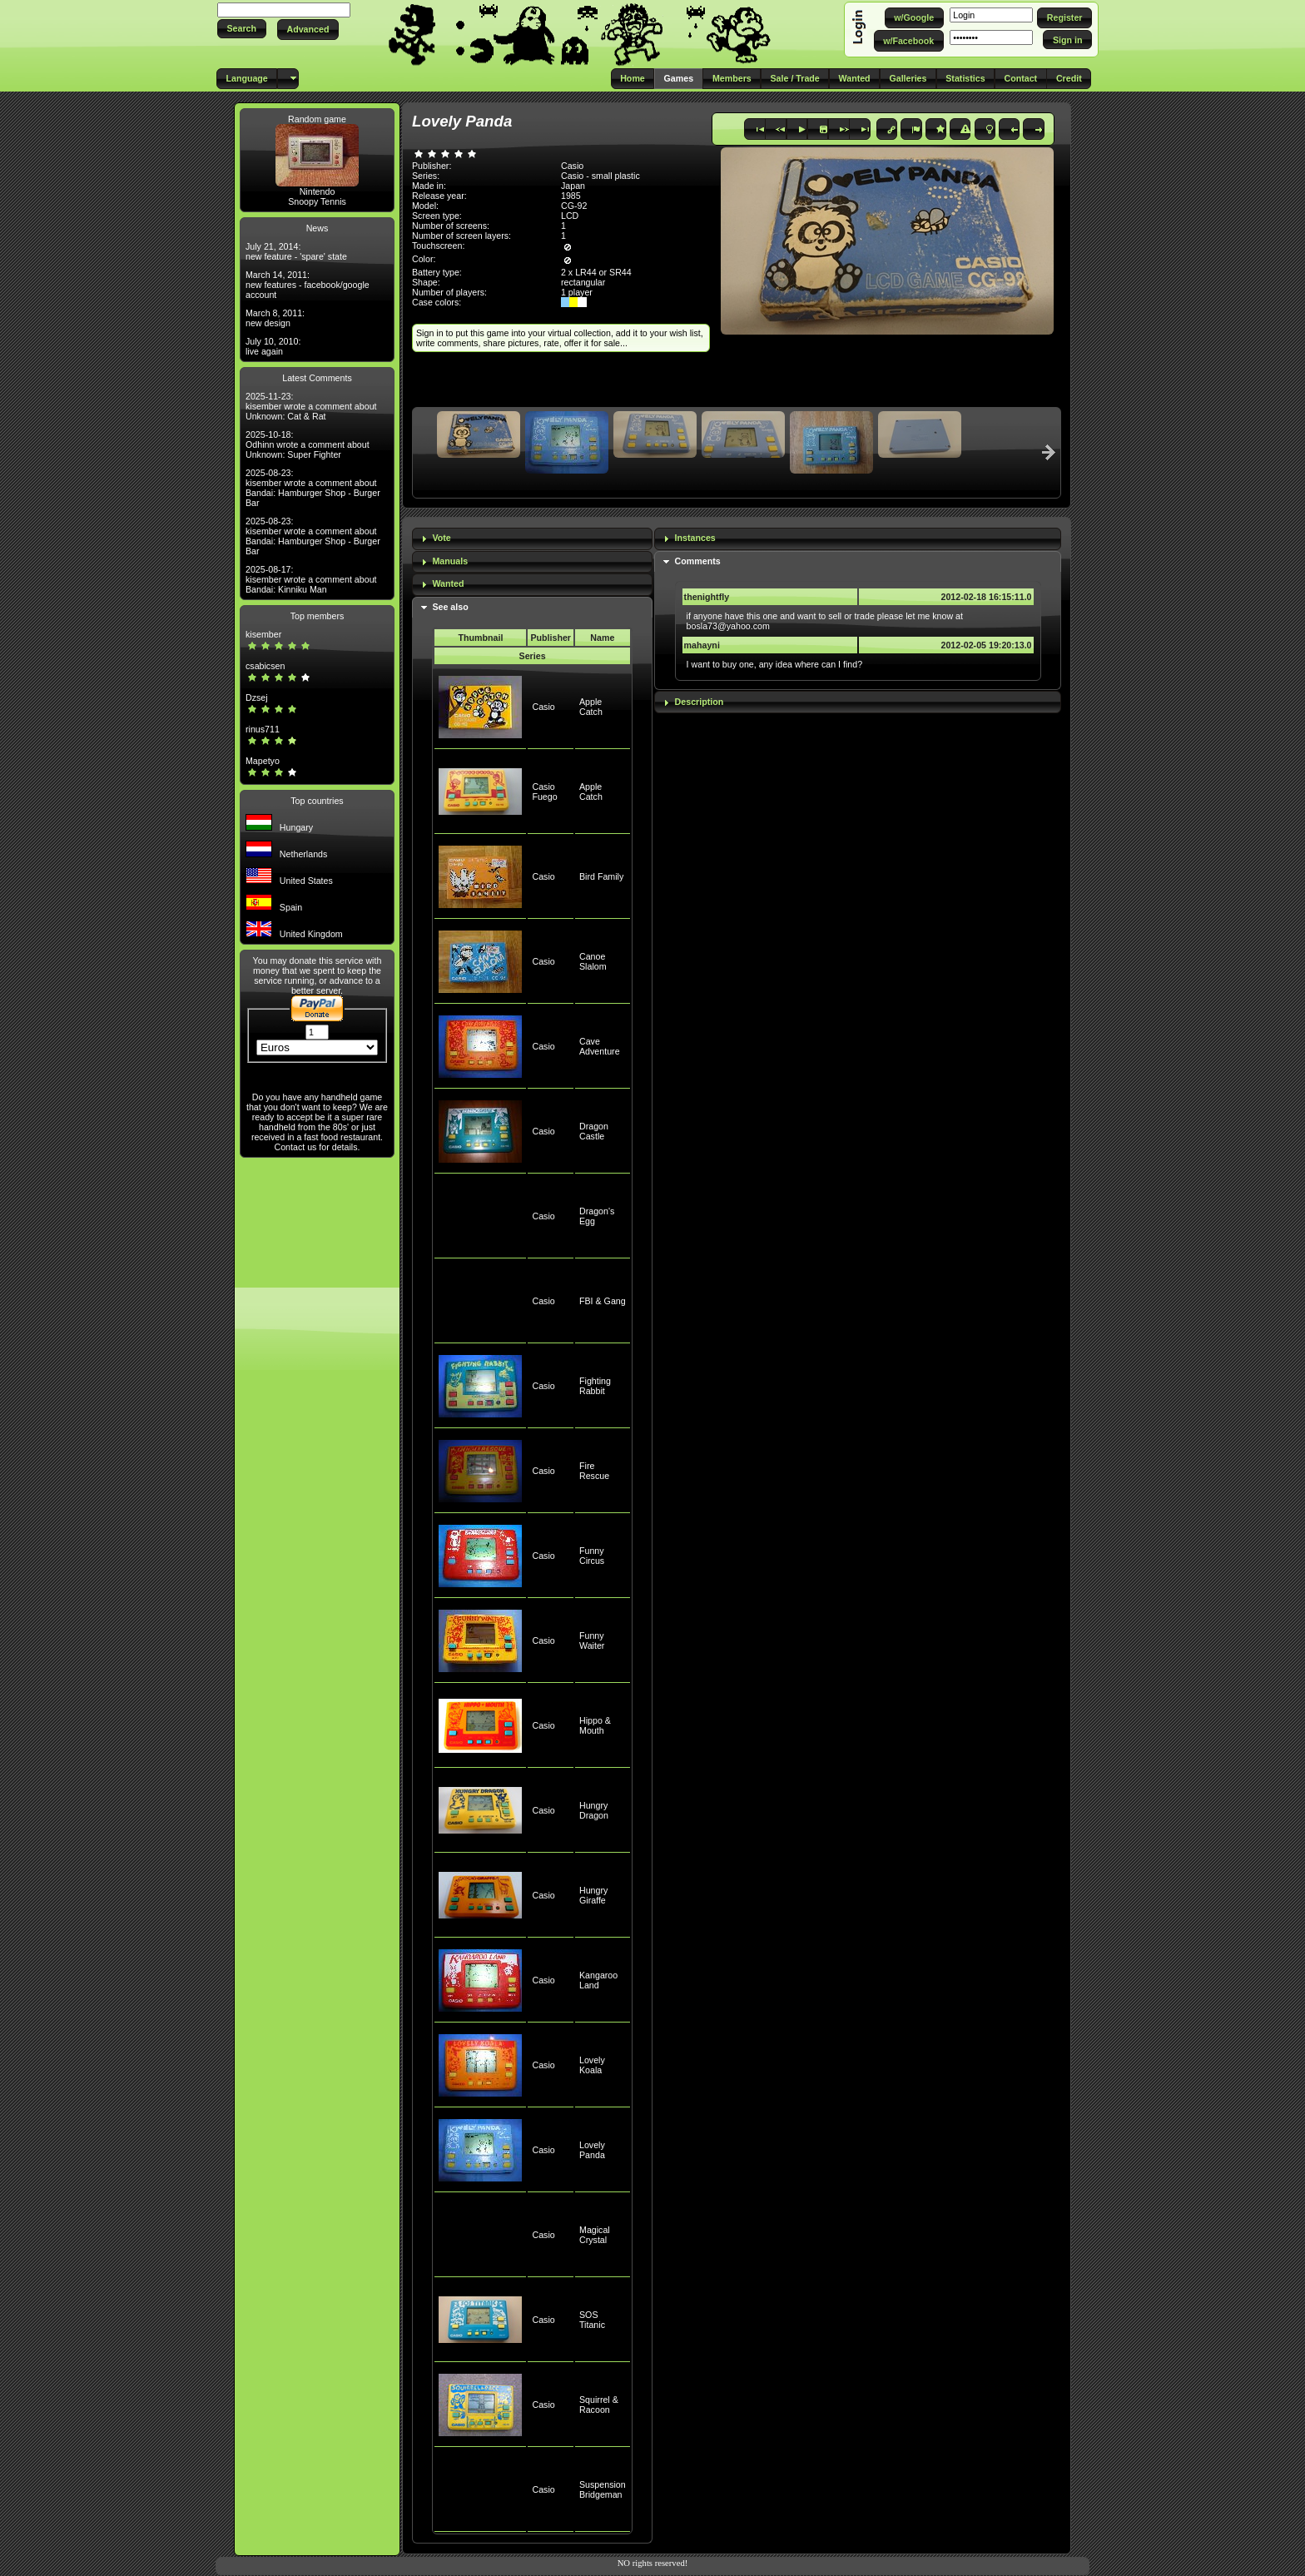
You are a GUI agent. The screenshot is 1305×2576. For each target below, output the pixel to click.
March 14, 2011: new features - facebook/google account (308, 285)
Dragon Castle (593, 1131)
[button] (241, 28)
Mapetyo (263, 761)
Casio (543, 707)
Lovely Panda (592, 2150)
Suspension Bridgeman (602, 2489)
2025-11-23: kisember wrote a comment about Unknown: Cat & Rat (311, 406)
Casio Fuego (544, 792)
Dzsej (257, 697)
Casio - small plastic (600, 176)
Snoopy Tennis (317, 201)
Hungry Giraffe (593, 1895)
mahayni (702, 645)
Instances (695, 538)
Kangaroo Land (598, 1980)
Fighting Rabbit (595, 1386)
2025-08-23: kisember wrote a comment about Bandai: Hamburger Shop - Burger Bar (313, 488)
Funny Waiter (591, 1640)
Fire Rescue (594, 1471)
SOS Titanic (592, 2320)
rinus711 (263, 729)
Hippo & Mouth (595, 1725)
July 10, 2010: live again (273, 346)
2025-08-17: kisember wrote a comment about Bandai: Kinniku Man (311, 579)
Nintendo (317, 191)
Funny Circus (591, 1556)
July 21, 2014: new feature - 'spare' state (296, 251)
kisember (263, 634)
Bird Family (601, 876)
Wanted (448, 583)
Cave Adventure (599, 1046)
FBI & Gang (602, 1301)
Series (532, 656)
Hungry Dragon (593, 1810)
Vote (441, 538)
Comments (698, 561)
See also (450, 607)
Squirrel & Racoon (598, 2405)
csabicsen (265, 666)
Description (699, 702)
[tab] (532, 539)
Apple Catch (591, 707)
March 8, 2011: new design (275, 318)
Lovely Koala (592, 2065)
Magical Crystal (594, 2235)
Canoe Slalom (593, 961)
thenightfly (706, 597)
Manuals (450, 561)
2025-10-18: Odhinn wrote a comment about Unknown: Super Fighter (308, 444)
